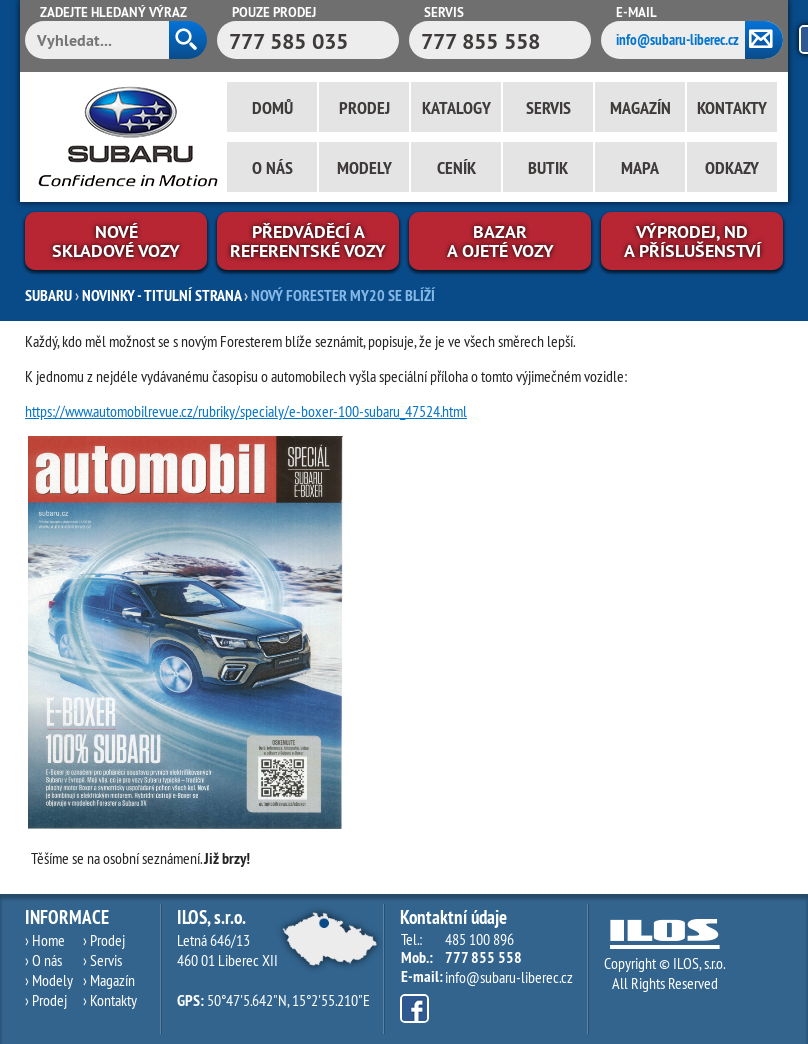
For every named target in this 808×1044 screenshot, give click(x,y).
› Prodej (46, 1000)
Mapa (640, 167)
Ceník (456, 167)
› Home (45, 940)
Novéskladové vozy (116, 241)
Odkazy (732, 167)
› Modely (49, 980)
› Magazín (109, 980)
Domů (272, 107)
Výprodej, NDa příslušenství (692, 241)
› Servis (102, 960)
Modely (364, 167)
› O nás (43, 960)
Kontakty (732, 107)
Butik (548, 167)
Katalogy (456, 107)
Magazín (640, 107)
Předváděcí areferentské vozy (308, 241)
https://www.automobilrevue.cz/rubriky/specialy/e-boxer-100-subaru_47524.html (246, 411)
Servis (548, 107)
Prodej (364, 107)
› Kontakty (110, 1000)
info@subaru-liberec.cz (677, 39)
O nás (272, 167)
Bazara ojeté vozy (500, 241)
